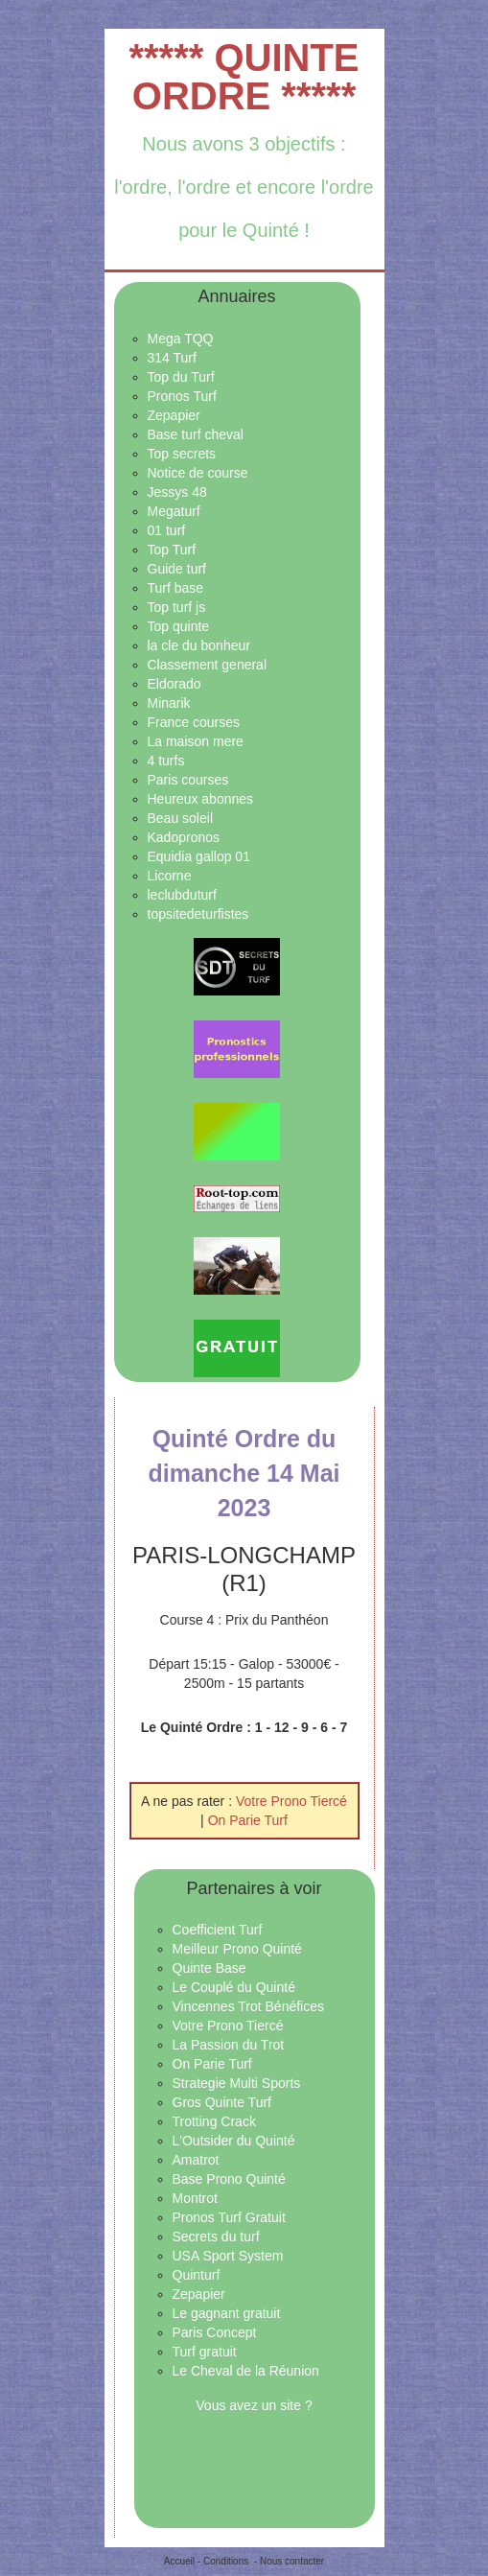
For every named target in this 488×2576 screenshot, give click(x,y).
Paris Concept (215, 2332)
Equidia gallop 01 (199, 856)
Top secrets (182, 453)
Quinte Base (209, 1968)
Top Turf (172, 549)
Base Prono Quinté (229, 2179)
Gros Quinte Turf (222, 2102)
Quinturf (197, 2275)
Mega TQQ (181, 338)
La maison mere (196, 741)
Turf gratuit (205, 2351)
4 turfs (166, 760)
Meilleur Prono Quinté (237, 1948)
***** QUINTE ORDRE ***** (243, 76)
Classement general (207, 664)
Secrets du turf (216, 2236)
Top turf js (177, 607)
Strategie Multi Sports (237, 2083)
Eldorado (174, 683)
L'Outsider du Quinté (234, 2140)
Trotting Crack (214, 2121)
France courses (194, 722)
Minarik (169, 703)
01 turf (167, 530)
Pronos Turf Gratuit (229, 2217)
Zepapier (174, 415)
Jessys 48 (177, 492)
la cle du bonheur (199, 645)
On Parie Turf (248, 1820)
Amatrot (196, 2159)
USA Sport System (228, 2255)
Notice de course (198, 472)
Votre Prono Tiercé (291, 1801)
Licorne (170, 875)
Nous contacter (292, 2561)
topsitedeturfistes (198, 914)
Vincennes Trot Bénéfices (249, 2006)
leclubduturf (182, 894)
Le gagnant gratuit (227, 2313)
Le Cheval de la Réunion (246, 2370)
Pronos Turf (182, 396)
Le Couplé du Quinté (234, 1987)
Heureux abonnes (201, 799)
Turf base (176, 588)
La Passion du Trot (229, 2044)
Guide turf (177, 568)
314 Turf (172, 357)
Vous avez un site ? (254, 2405)
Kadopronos (184, 837)
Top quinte (179, 626)
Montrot (195, 2198)
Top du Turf (181, 377)
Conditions (225, 2561)
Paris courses (188, 779)
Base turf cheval (196, 434)
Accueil (179, 2561)
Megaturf (174, 511)
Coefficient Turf (218, 1929)
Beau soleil (181, 818)
